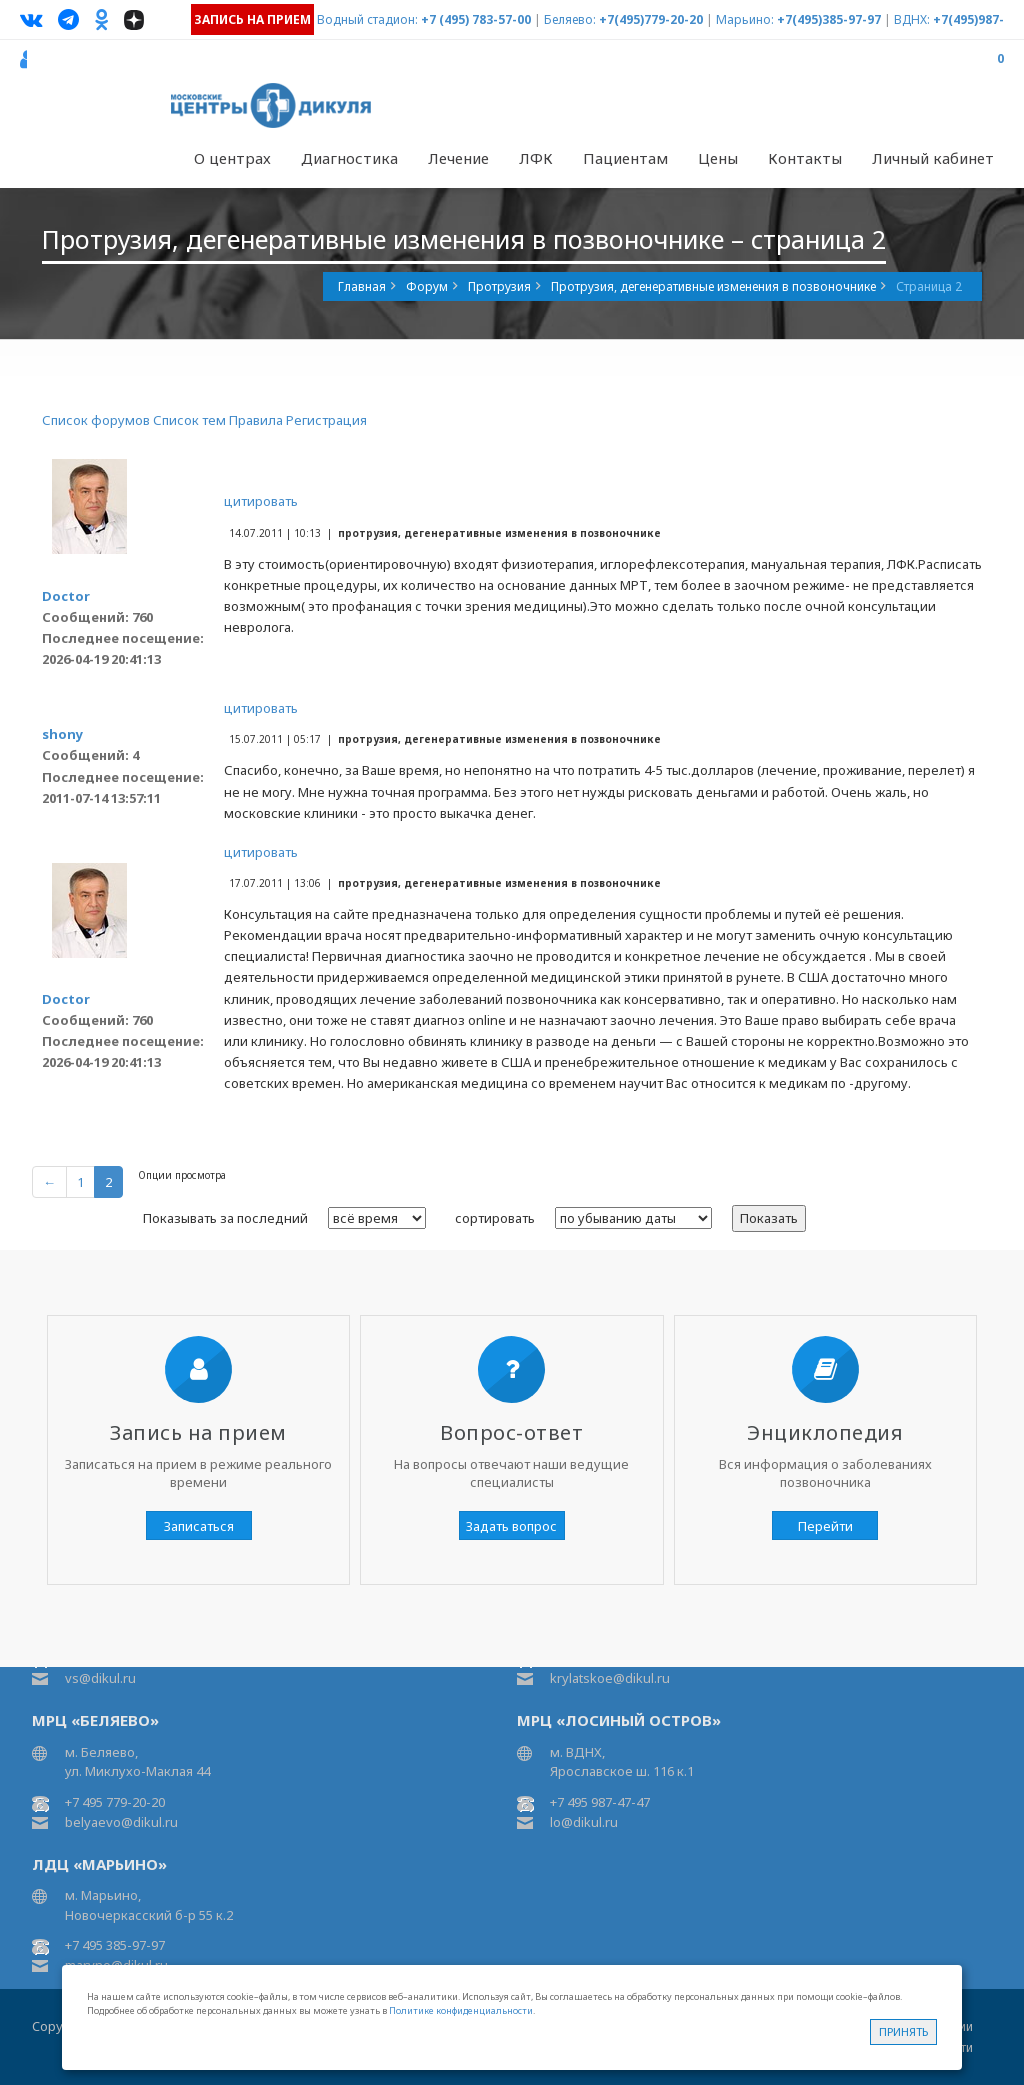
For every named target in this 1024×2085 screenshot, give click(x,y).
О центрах (232, 158)
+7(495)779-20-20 (651, 19)
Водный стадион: (367, 19)
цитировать (261, 501)
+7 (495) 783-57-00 (476, 19)
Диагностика (349, 158)
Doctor (66, 596)
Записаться (199, 1526)
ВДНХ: (912, 19)
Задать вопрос (511, 1526)
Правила (256, 420)
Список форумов (96, 420)
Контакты (805, 158)
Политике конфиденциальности (461, 2010)
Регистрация (326, 420)
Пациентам (625, 158)
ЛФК (536, 158)
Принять (903, 2031)
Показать (769, 1218)
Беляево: (570, 19)
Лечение (458, 158)
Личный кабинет (933, 158)
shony (62, 734)
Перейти (825, 1526)
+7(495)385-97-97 (829, 19)
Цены (718, 158)
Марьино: (745, 19)
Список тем (189, 420)
